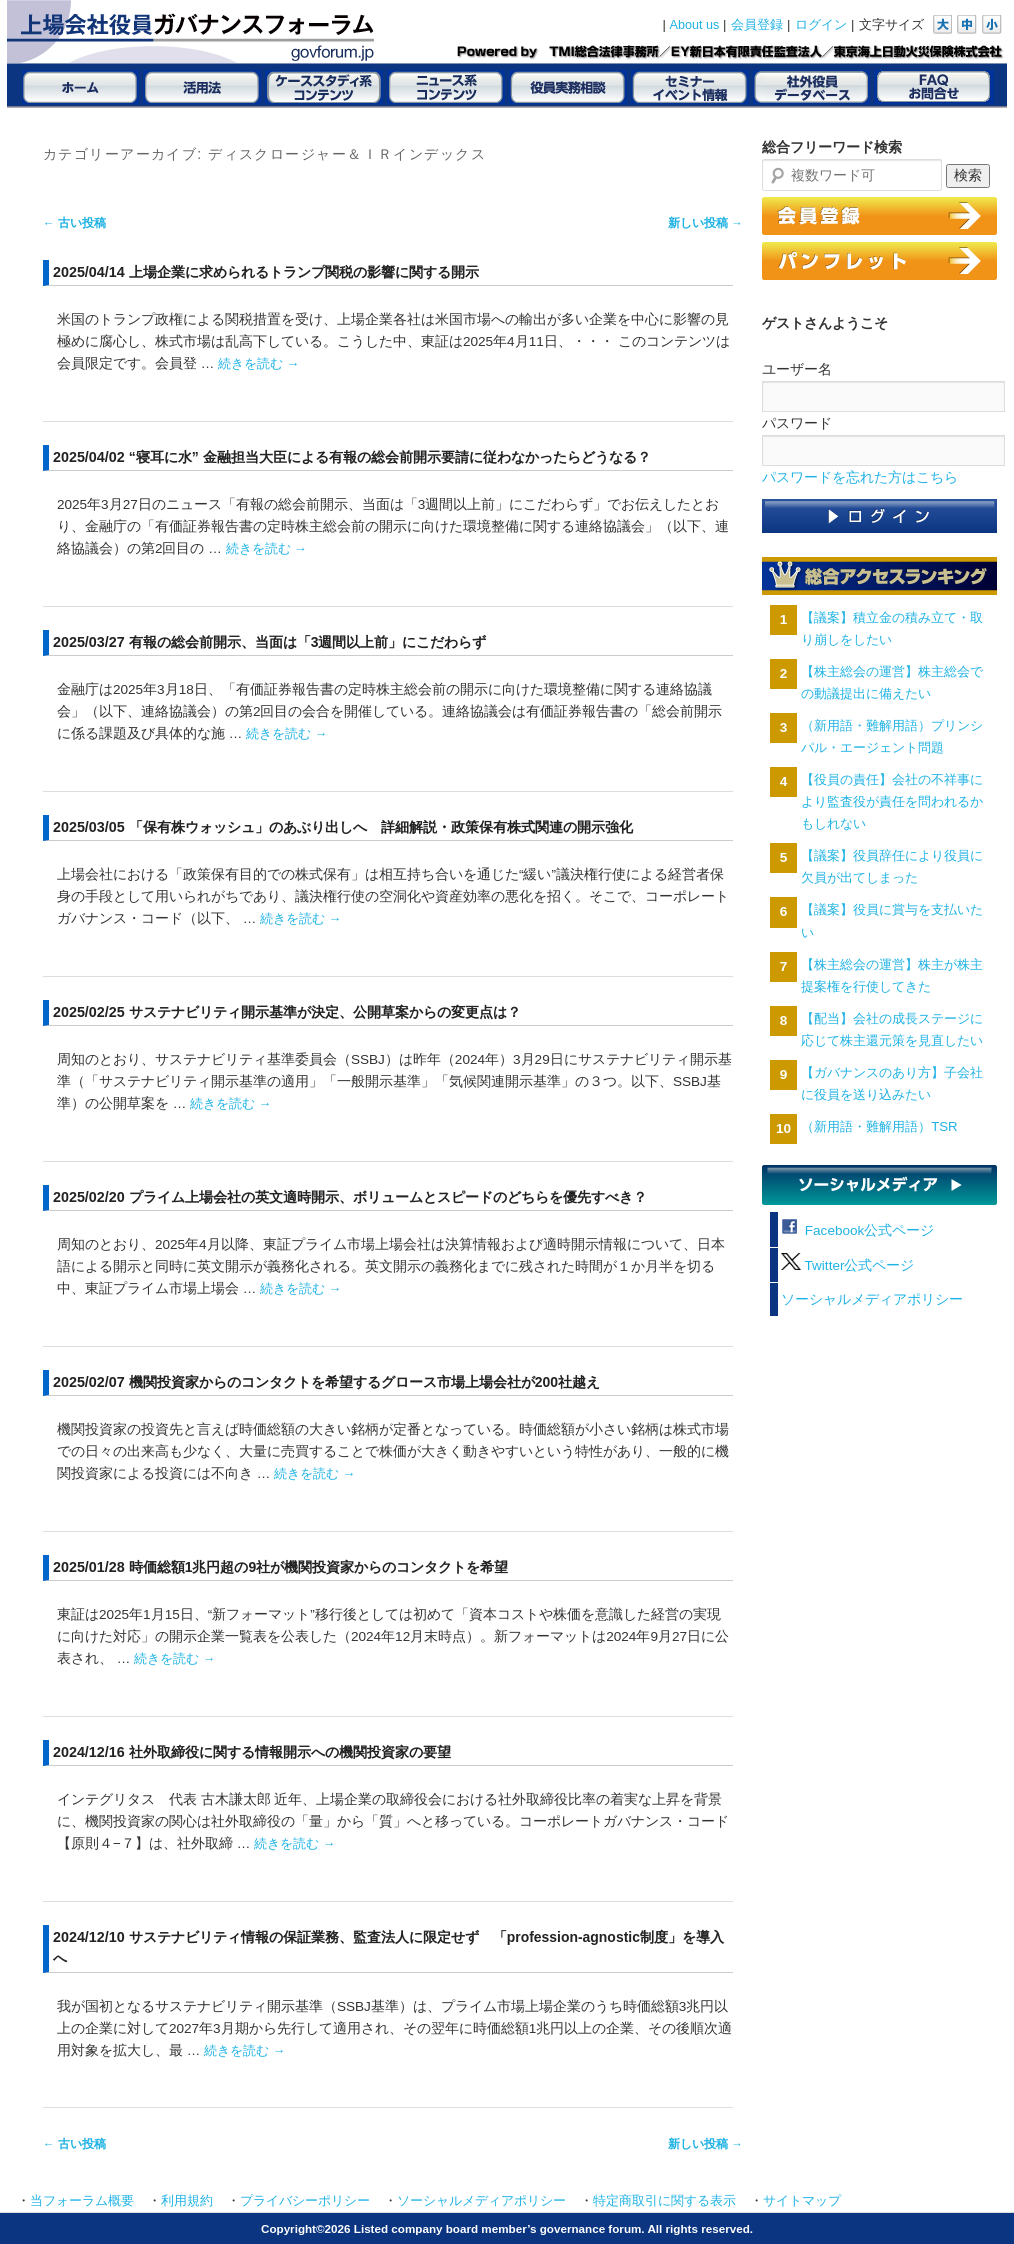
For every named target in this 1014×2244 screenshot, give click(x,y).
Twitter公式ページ (847, 1265)
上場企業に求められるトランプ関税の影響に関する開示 (304, 272)
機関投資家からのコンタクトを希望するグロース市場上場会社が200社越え (364, 1382)
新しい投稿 (705, 223)
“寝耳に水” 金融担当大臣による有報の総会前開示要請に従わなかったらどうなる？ (390, 457)
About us (695, 25)
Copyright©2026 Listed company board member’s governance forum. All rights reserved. (507, 2228)
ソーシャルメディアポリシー (872, 1299)
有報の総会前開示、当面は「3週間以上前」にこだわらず (308, 642)
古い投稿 (74, 223)
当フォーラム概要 (82, 2201)
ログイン (821, 25)
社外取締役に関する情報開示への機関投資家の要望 (290, 1752)
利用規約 (187, 2201)
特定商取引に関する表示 (664, 2201)
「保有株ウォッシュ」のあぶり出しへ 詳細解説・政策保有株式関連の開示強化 (381, 827)
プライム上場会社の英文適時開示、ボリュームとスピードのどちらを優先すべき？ (388, 1197)
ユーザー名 (797, 369)
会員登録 (757, 25)
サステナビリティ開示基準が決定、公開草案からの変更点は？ (325, 1012)
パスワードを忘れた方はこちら (860, 477)
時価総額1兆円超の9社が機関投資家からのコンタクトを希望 (319, 1567)
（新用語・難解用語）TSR (879, 1126)
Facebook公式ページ (857, 1230)
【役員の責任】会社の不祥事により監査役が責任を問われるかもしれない (892, 801)
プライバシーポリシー (305, 2201)
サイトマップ (802, 2201)
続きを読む (259, 363)
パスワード (797, 423)
